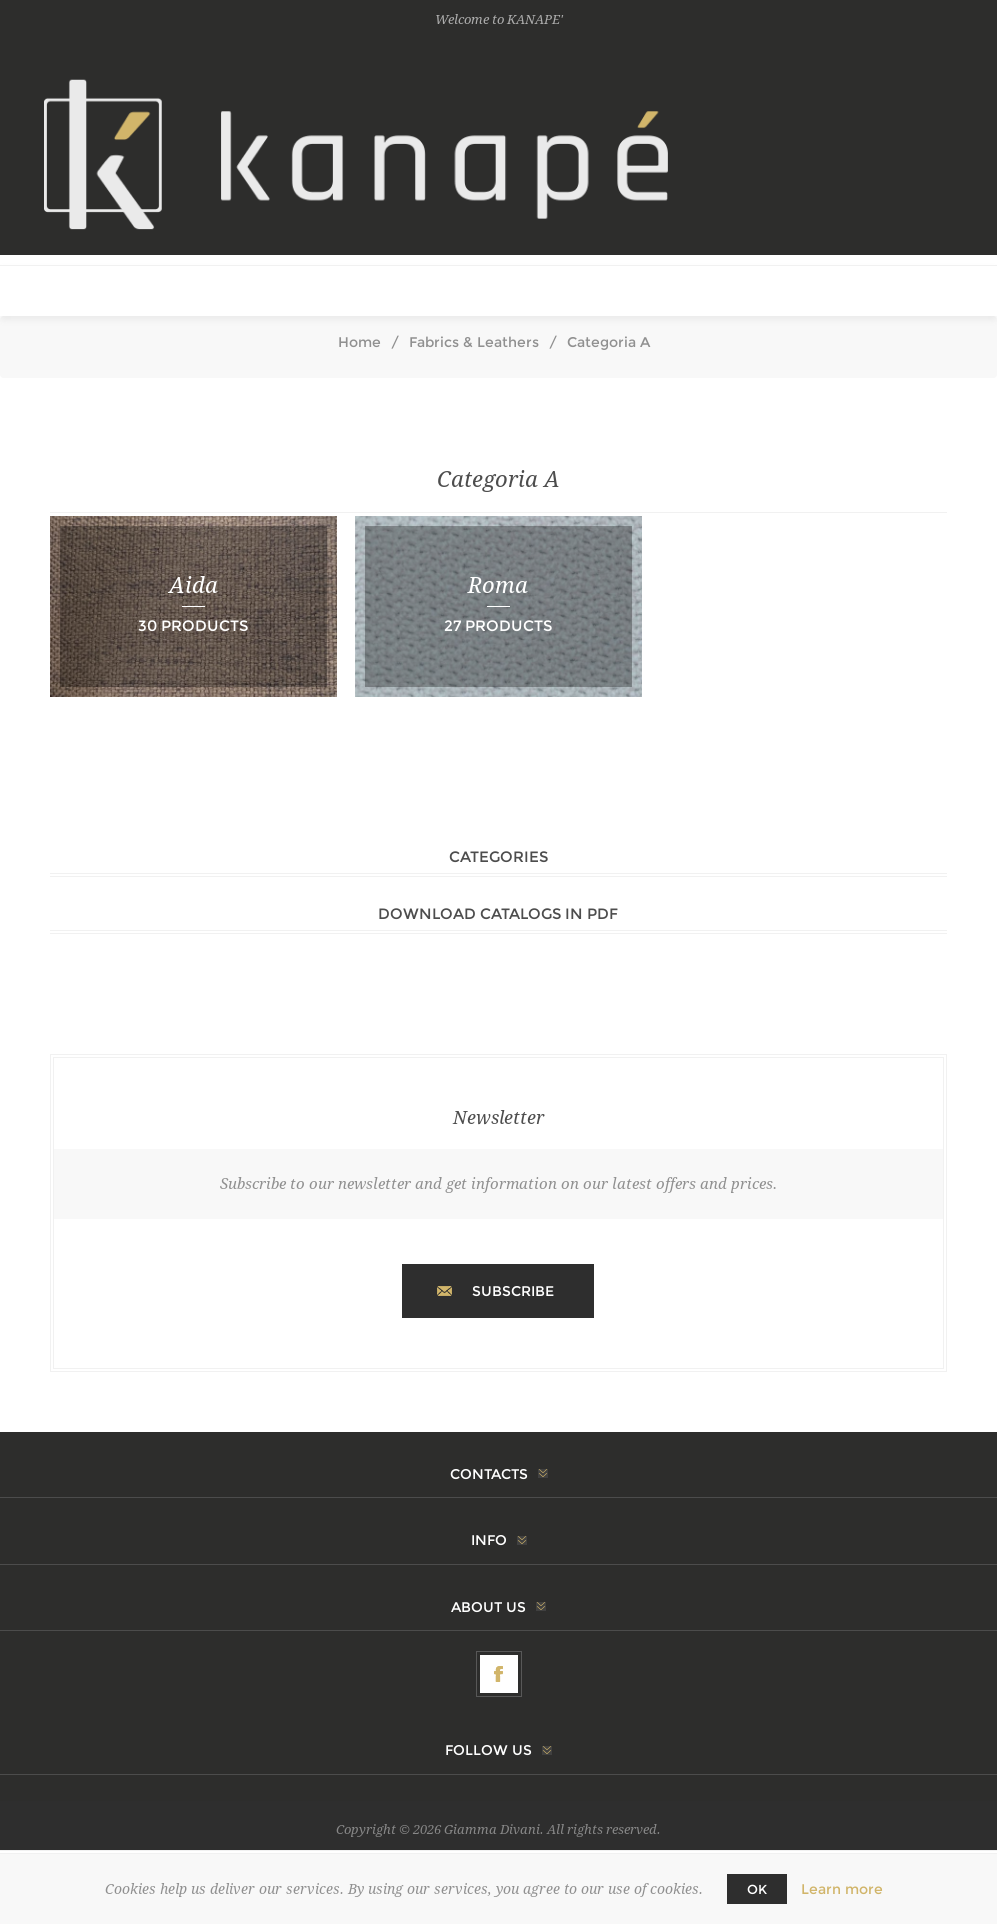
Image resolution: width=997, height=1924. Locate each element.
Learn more (842, 1889)
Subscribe (513, 1291)
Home (359, 342)
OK (757, 1889)
